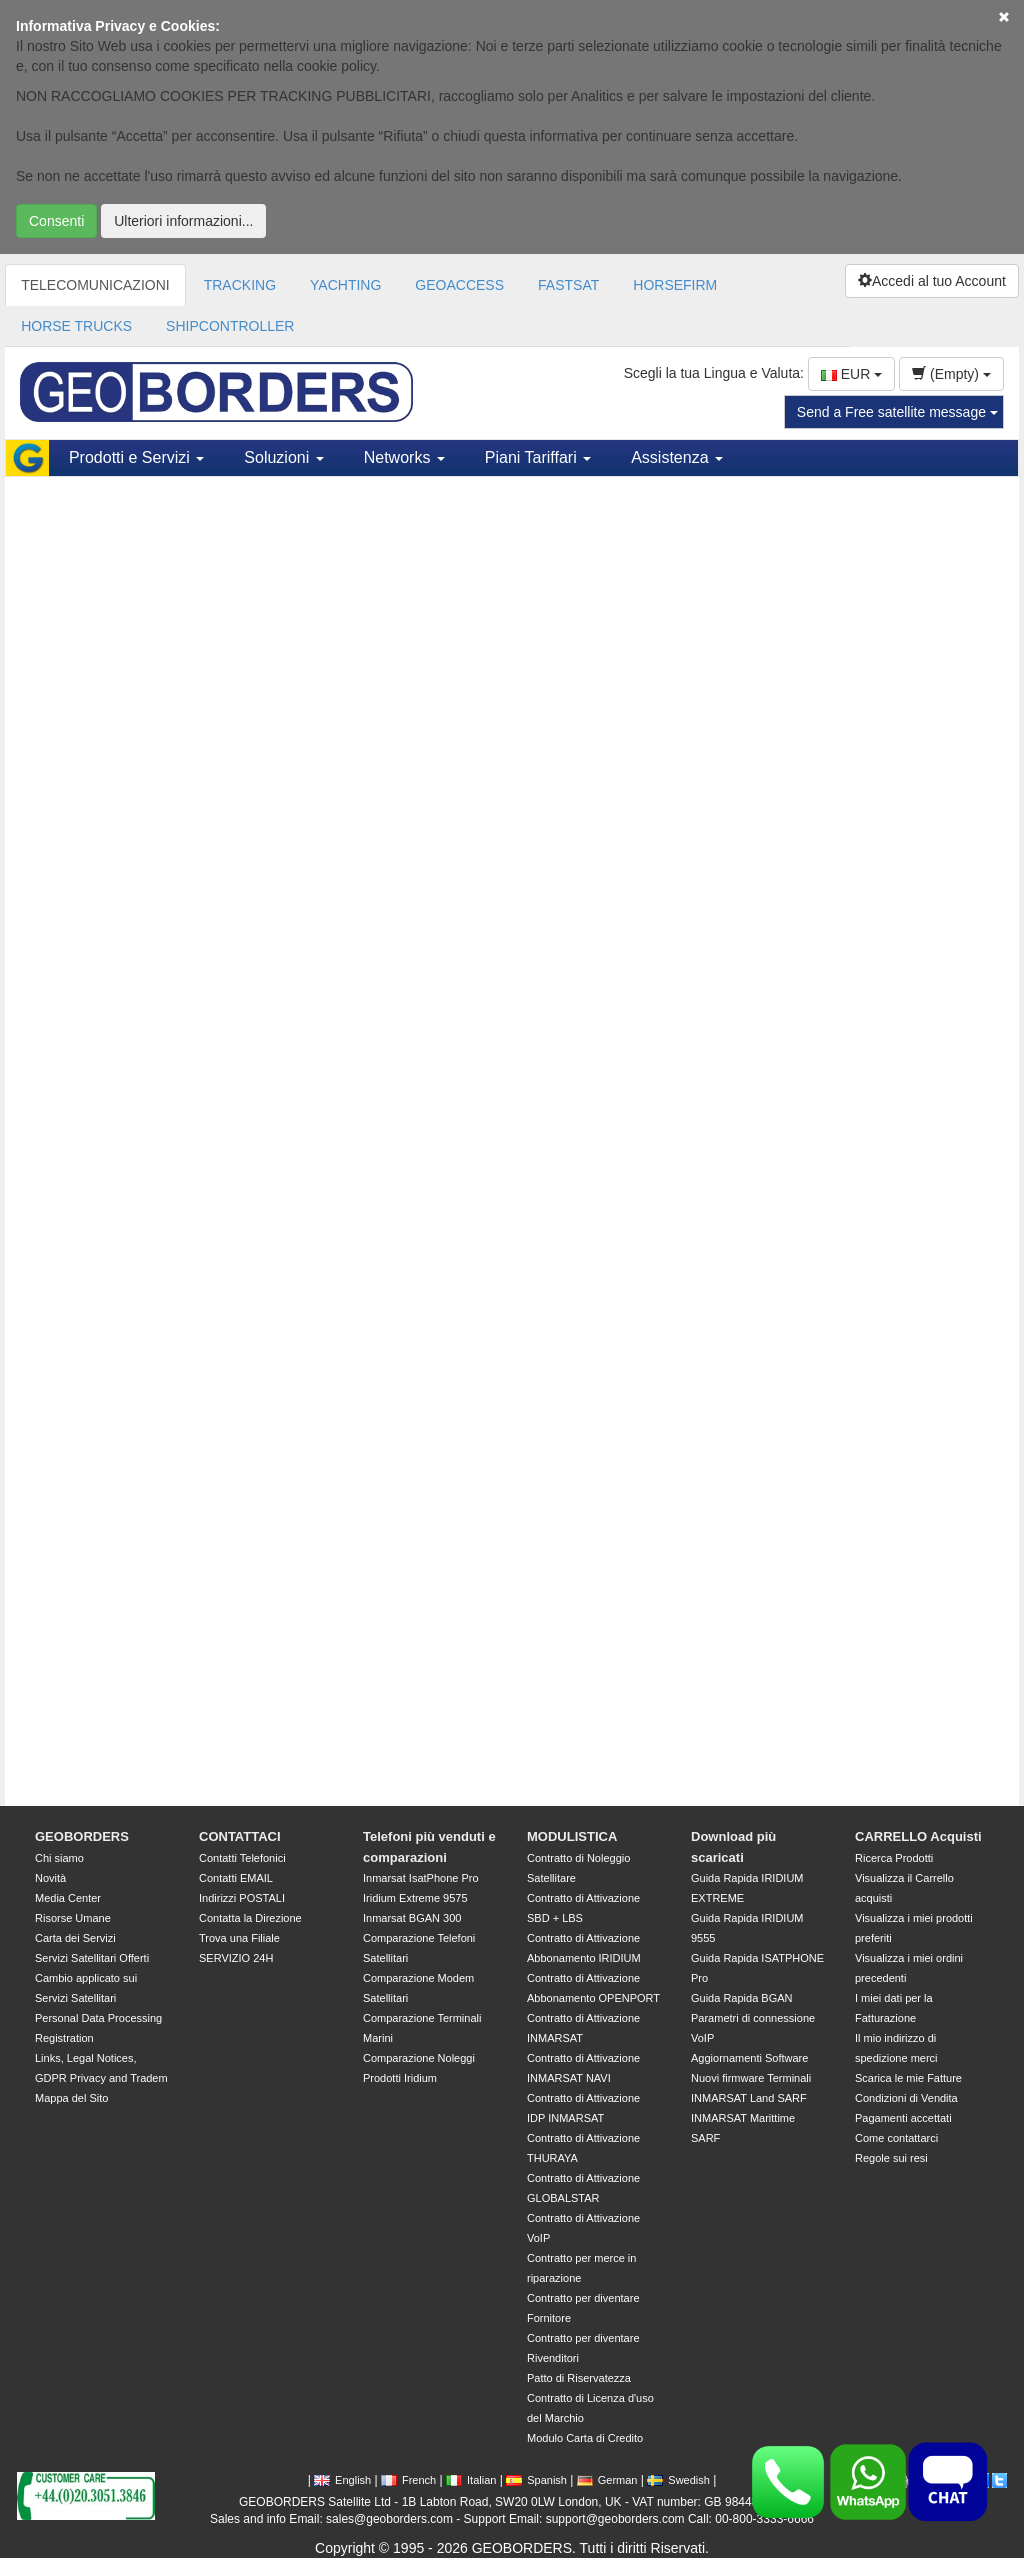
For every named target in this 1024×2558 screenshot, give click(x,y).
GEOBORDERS (82, 1836)
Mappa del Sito (71, 2098)
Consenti (56, 221)
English (342, 2480)
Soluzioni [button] (283, 457)
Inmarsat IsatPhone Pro (421, 1878)
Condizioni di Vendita (906, 2098)
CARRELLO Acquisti (918, 1836)
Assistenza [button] (677, 457)
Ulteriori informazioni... (183, 221)
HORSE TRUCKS (76, 326)
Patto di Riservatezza (579, 2378)
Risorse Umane (73, 1918)
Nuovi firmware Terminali (751, 2078)
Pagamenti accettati (903, 2118)
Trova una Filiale (239, 1938)
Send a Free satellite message (897, 412)
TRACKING (240, 285)
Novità (50, 1878)
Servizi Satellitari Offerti (92, 1958)
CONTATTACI (240, 1836)
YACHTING (345, 285)
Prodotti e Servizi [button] (136, 457)
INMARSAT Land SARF (749, 2098)
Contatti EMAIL (236, 1878)
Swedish (678, 2480)
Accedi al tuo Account (932, 281)
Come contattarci (896, 2138)
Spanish (536, 2480)
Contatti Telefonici (242, 1858)
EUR (851, 374)
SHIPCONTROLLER (230, 326)
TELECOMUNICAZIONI (95, 285)
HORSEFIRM (675, 285)
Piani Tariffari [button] (538, 457)
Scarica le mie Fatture (908, 2078)
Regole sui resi (891, 2158)
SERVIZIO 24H (236, 1958)
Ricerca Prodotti (894, 1858)
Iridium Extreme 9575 (415, 1898)
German (607, 2480)
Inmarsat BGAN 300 (412, 1918)
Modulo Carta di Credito (585, 2438)
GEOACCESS (459, 285)
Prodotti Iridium (400, 2078)
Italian (471, 2480)
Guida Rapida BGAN (742, 1998)
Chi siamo (59, 1858)
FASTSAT (568, 285)
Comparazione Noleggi (419, 2058)
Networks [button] (404, 457)
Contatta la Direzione (250, 1918)
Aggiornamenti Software (749, 2058)
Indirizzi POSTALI (242, 1898)
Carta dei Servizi (75, 1938)
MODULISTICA (572, 1836)
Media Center (68, 1898)
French (408, 2480)
